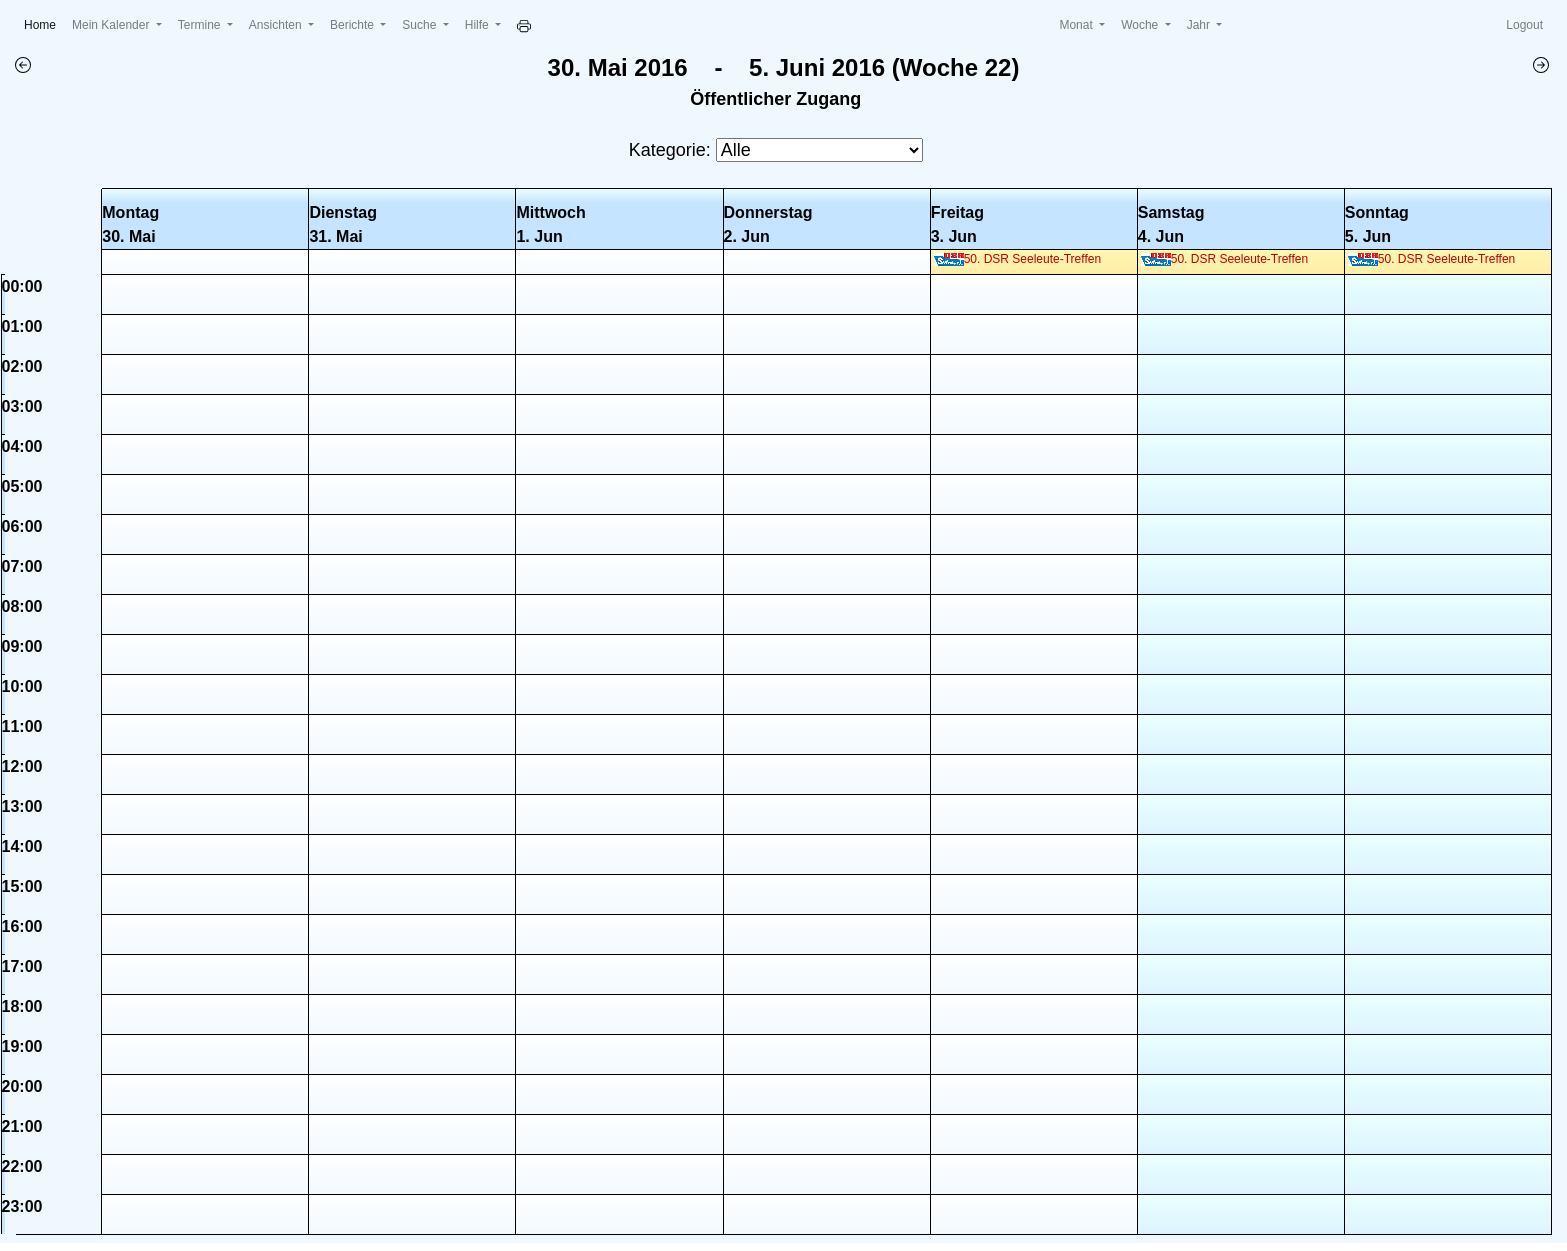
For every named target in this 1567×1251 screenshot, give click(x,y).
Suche (420, 25)
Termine (201, 25)
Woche (1141, 25)
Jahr (1200, 25)
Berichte (353, 25)
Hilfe (478, 25)
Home (44, 23)
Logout (1524, 25)
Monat (1077, 25)
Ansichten (277, 25)
